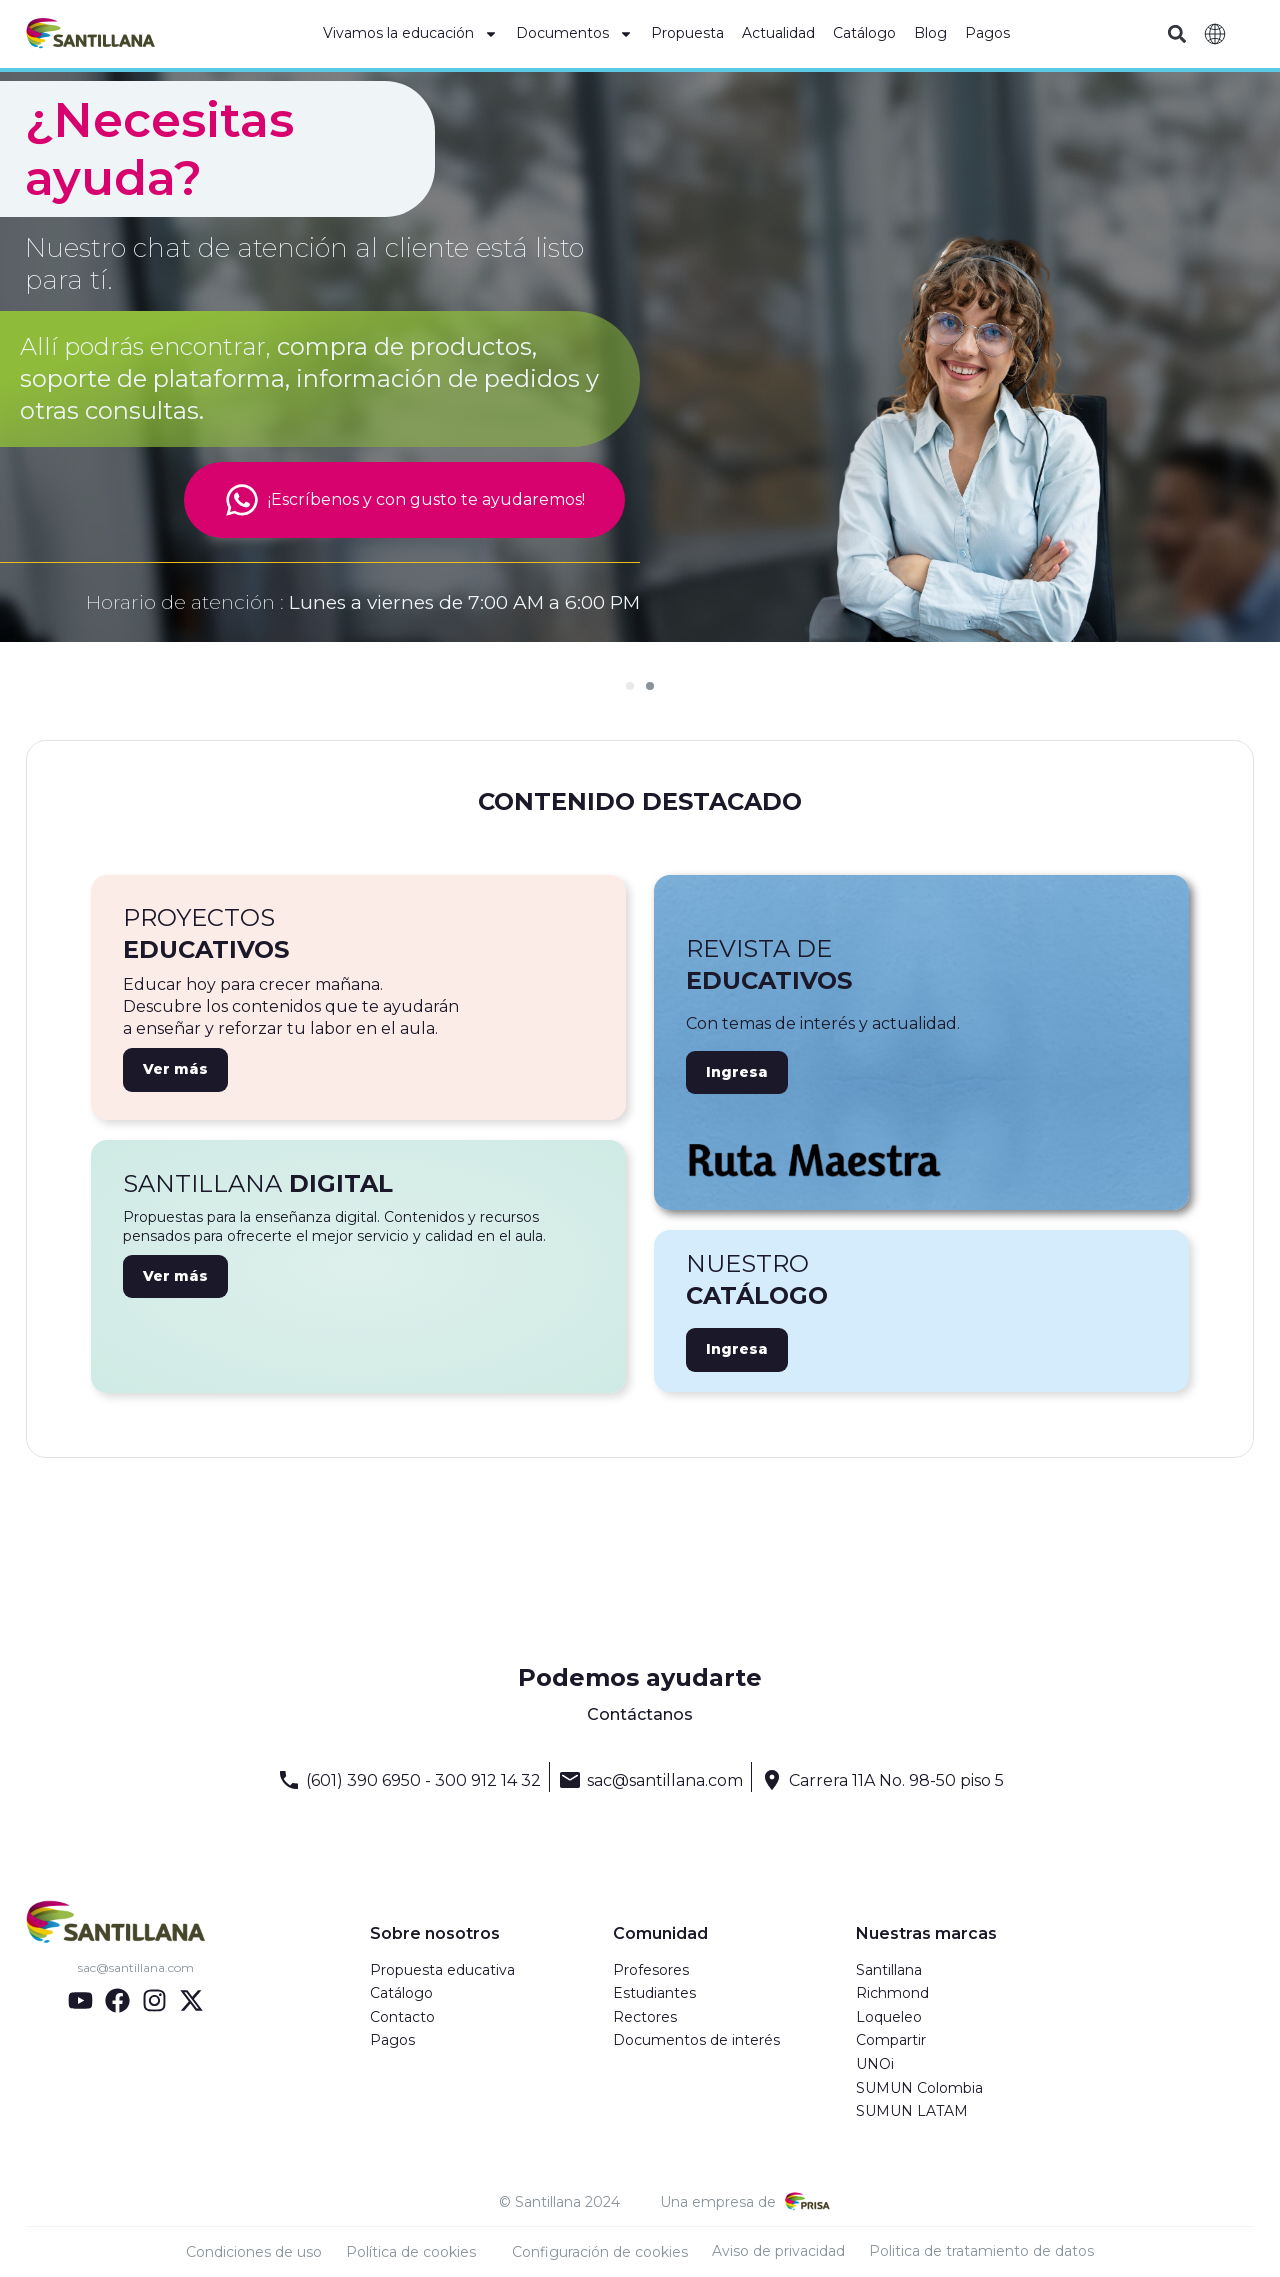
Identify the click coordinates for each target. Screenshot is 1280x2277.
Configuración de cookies (600, 2252)
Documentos (574, 34)
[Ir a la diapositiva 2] (650, 686)
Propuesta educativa (442, 1970)
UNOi (875, 2064)
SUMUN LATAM (912, 2111)
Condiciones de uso (254, 2252)
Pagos (987, 33)
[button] (1176, 34)
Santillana (889, 1970)
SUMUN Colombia (919, 2088)
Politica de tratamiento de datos (981, 2251)
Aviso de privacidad (778, 2251)
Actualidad (778, 33)
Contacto (402, 2017)
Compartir (891, 2040)
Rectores (645, 2017)
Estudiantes (654, 1993)
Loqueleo (889, 2017)
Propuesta (687, 33)
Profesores (651, 1970)
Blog (930, 33)
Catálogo (864, 33)
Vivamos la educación (410, 34)
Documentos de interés (696, 2040)
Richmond (892, 1993)
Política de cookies (411, 2252)
